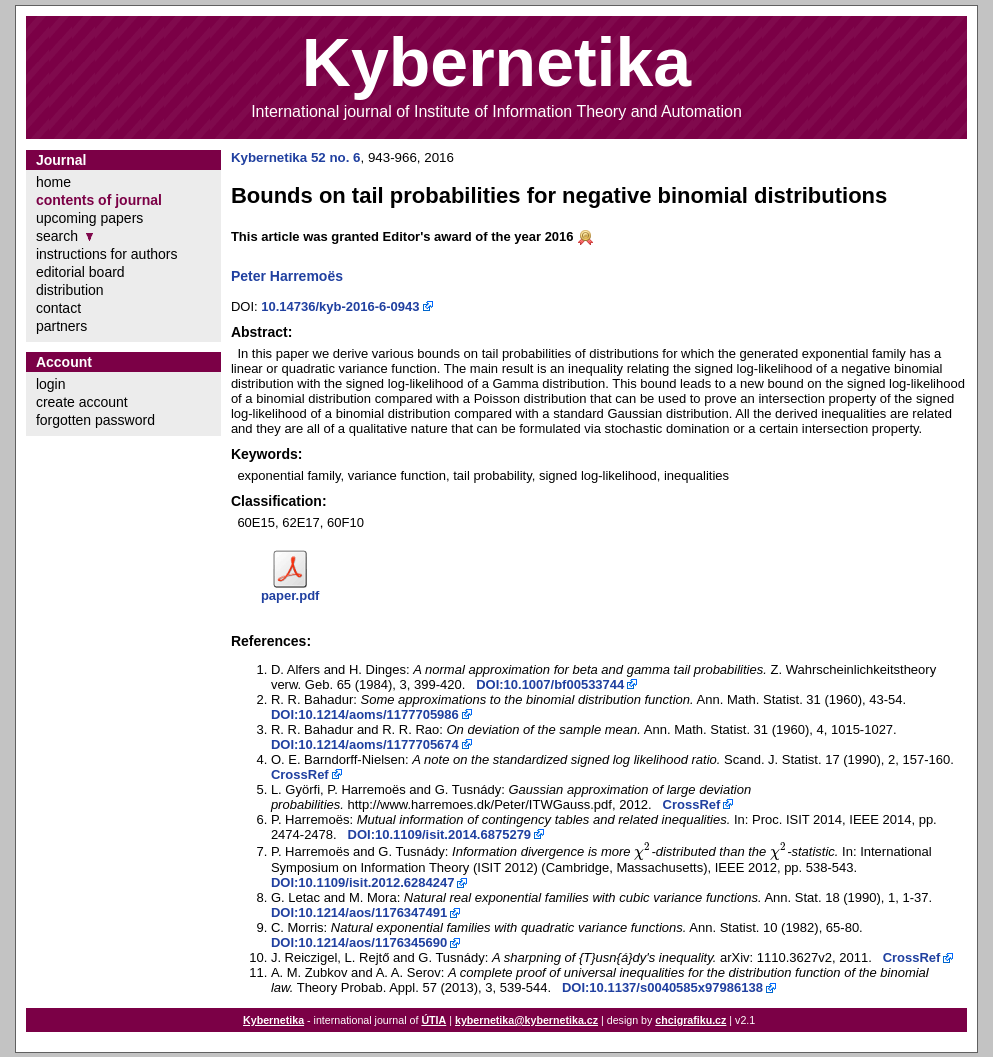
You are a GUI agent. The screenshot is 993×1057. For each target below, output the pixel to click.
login (51, 384)
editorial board (80, 272)
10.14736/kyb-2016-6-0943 (340, 306)
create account (82, 402)
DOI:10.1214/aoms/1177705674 (365, 744)
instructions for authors (107, 254)
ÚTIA (433, 1020)
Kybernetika (273, 1020)
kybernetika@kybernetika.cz (526, 1020)
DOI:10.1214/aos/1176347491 (359, 912)
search (57, 236)
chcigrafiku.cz (690, 1020)
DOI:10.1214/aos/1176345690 (359, 942)
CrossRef (300, 774)
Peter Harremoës (287, 276)
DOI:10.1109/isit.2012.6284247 (363, 882)
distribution (70, 290)
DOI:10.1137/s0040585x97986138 (662, 987)
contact (58, 308)
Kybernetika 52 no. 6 (296, 157)
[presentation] (642, 851)
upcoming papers (89, 218)
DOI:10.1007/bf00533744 (550, 684)
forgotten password (95, 420)
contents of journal (99, 200)
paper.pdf (290, 595)
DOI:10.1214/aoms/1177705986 (365, 714)
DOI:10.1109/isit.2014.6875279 (440, 834)
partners (61, 326)
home (53, 182)
